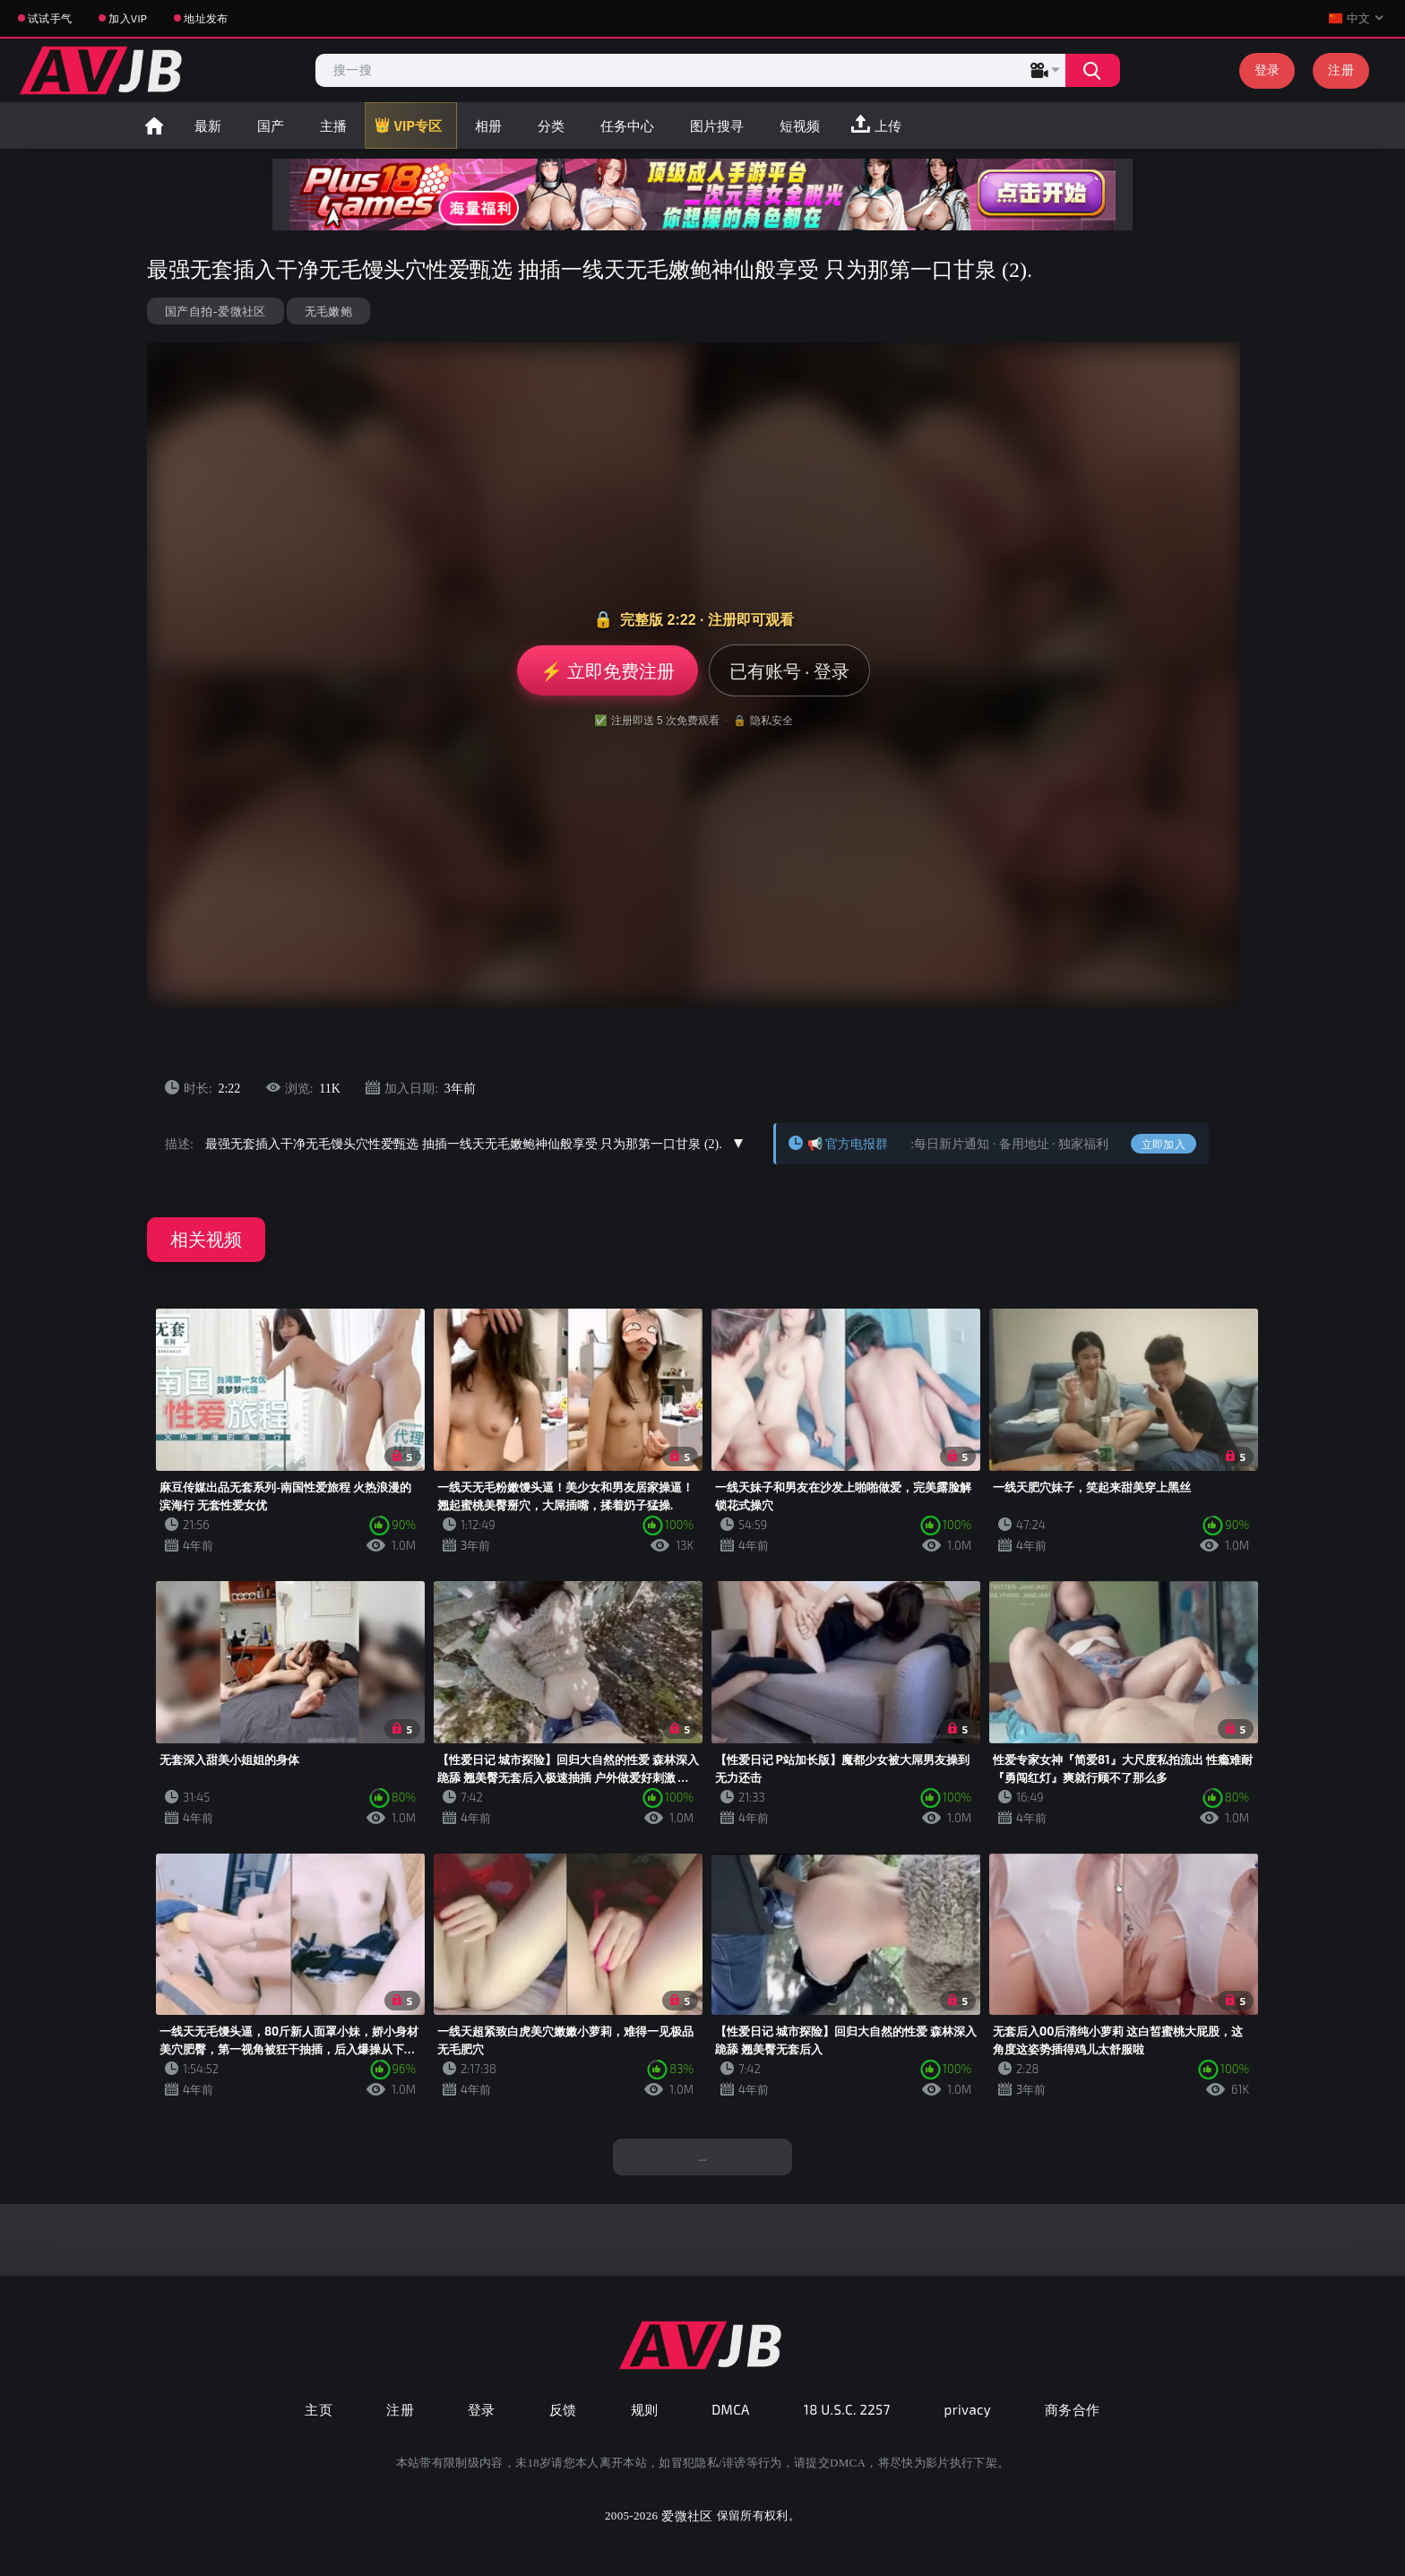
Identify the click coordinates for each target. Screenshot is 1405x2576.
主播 (333, 125)
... (702, 2156)
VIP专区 (418, 125)
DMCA (730, 2409)
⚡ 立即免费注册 (607, 670)
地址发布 (206, 18)
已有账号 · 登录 (789, 670)
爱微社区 (686, 2515)
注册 (1341, 69)
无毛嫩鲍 (328, 311)
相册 (488, 125)
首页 (154, 125)
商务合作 (1072, 2409)
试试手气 (50, 18)
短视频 (800, 125)
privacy (967, 2409)
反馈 (563, 2409)
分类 (551, 125)
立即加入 (1163, 1143)
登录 (1267, 69)
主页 (318, 2409)
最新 (207, 125)
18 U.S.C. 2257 (847, 2409)
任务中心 (627, 125)
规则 (645, 2409)
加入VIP (127, 18)
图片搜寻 (717, 125)
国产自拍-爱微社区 (215, 311)
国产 (270, 125)
